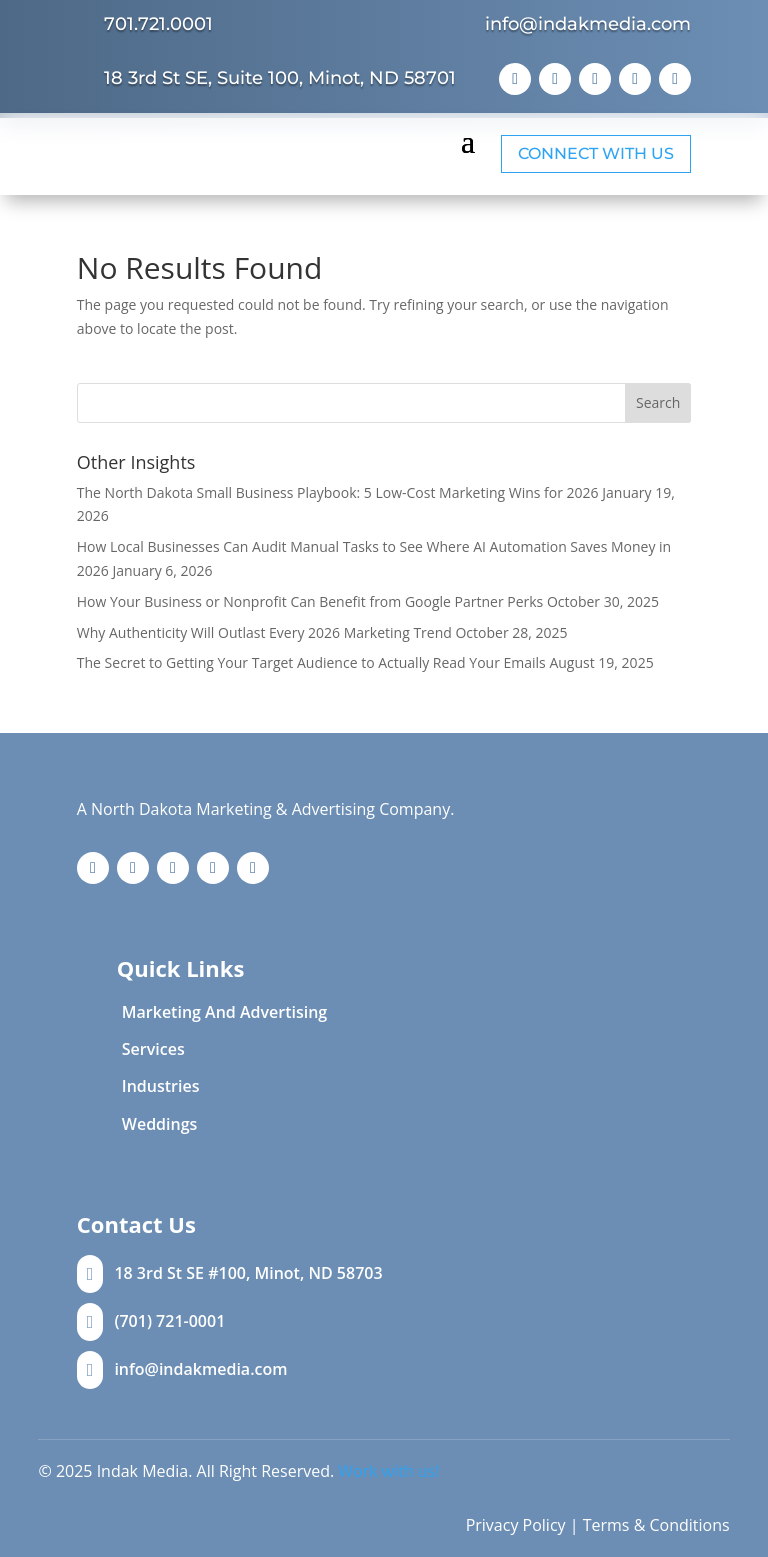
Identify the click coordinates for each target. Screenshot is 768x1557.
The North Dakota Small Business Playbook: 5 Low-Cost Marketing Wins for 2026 (338, 492)
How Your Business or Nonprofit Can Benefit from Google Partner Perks (310, 601)
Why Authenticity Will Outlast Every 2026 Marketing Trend (264, 632)
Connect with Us (596, 153)
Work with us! (388, 1471)
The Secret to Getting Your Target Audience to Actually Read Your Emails (311, 662)
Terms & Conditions (656, 1525)
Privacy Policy (516, 1525)
